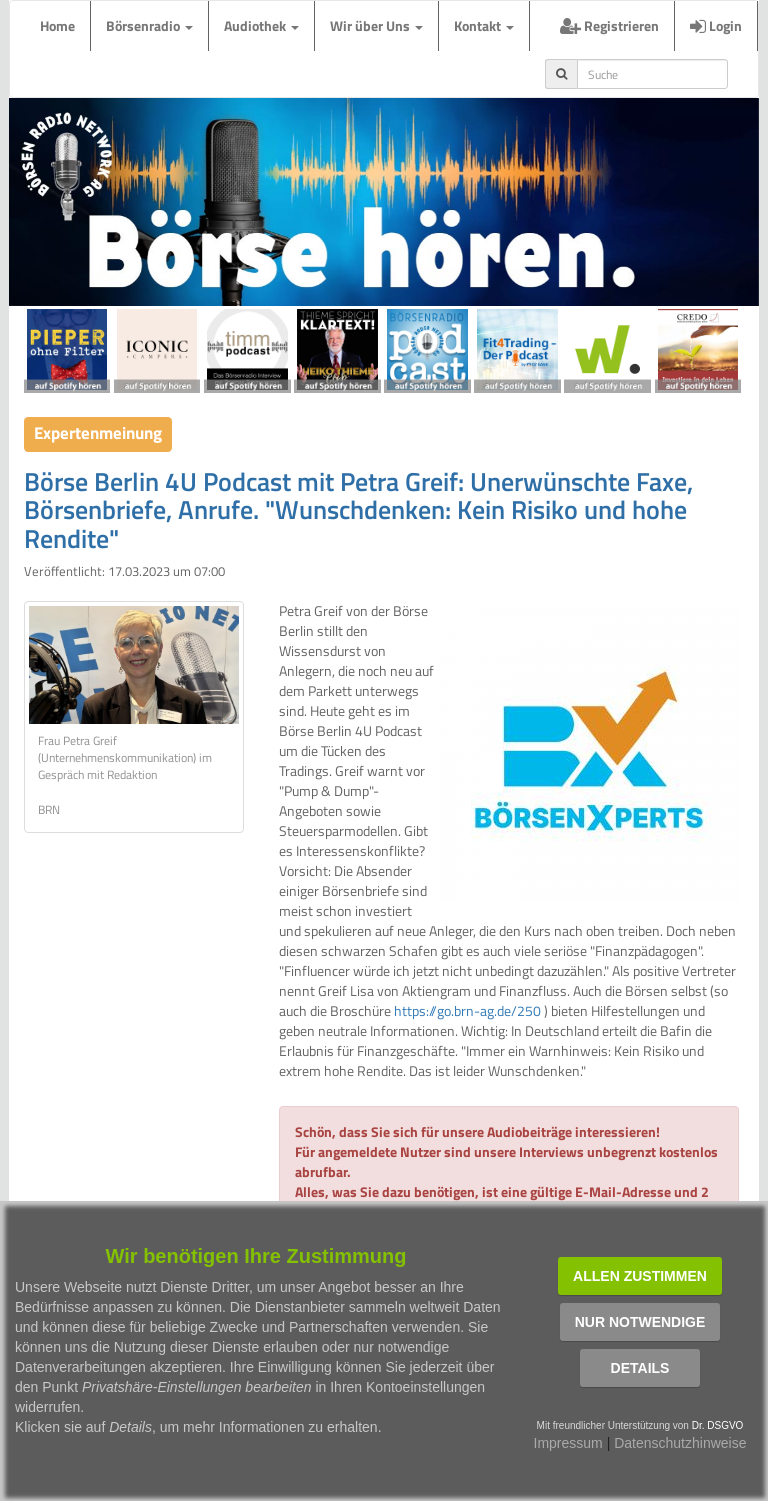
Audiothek (261, 25)
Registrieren (609, 25)
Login (716, 25)
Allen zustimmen (640, 1276)
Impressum (568, 1443)
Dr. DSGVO (718, 1425)
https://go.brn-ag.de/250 (467, 1010)
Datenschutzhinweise (680, 1443)
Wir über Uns (376, 25)
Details (640, 1368)
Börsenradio (149, 25)
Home (57, 25)
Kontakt (484, 25)
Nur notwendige (640, 1322)
